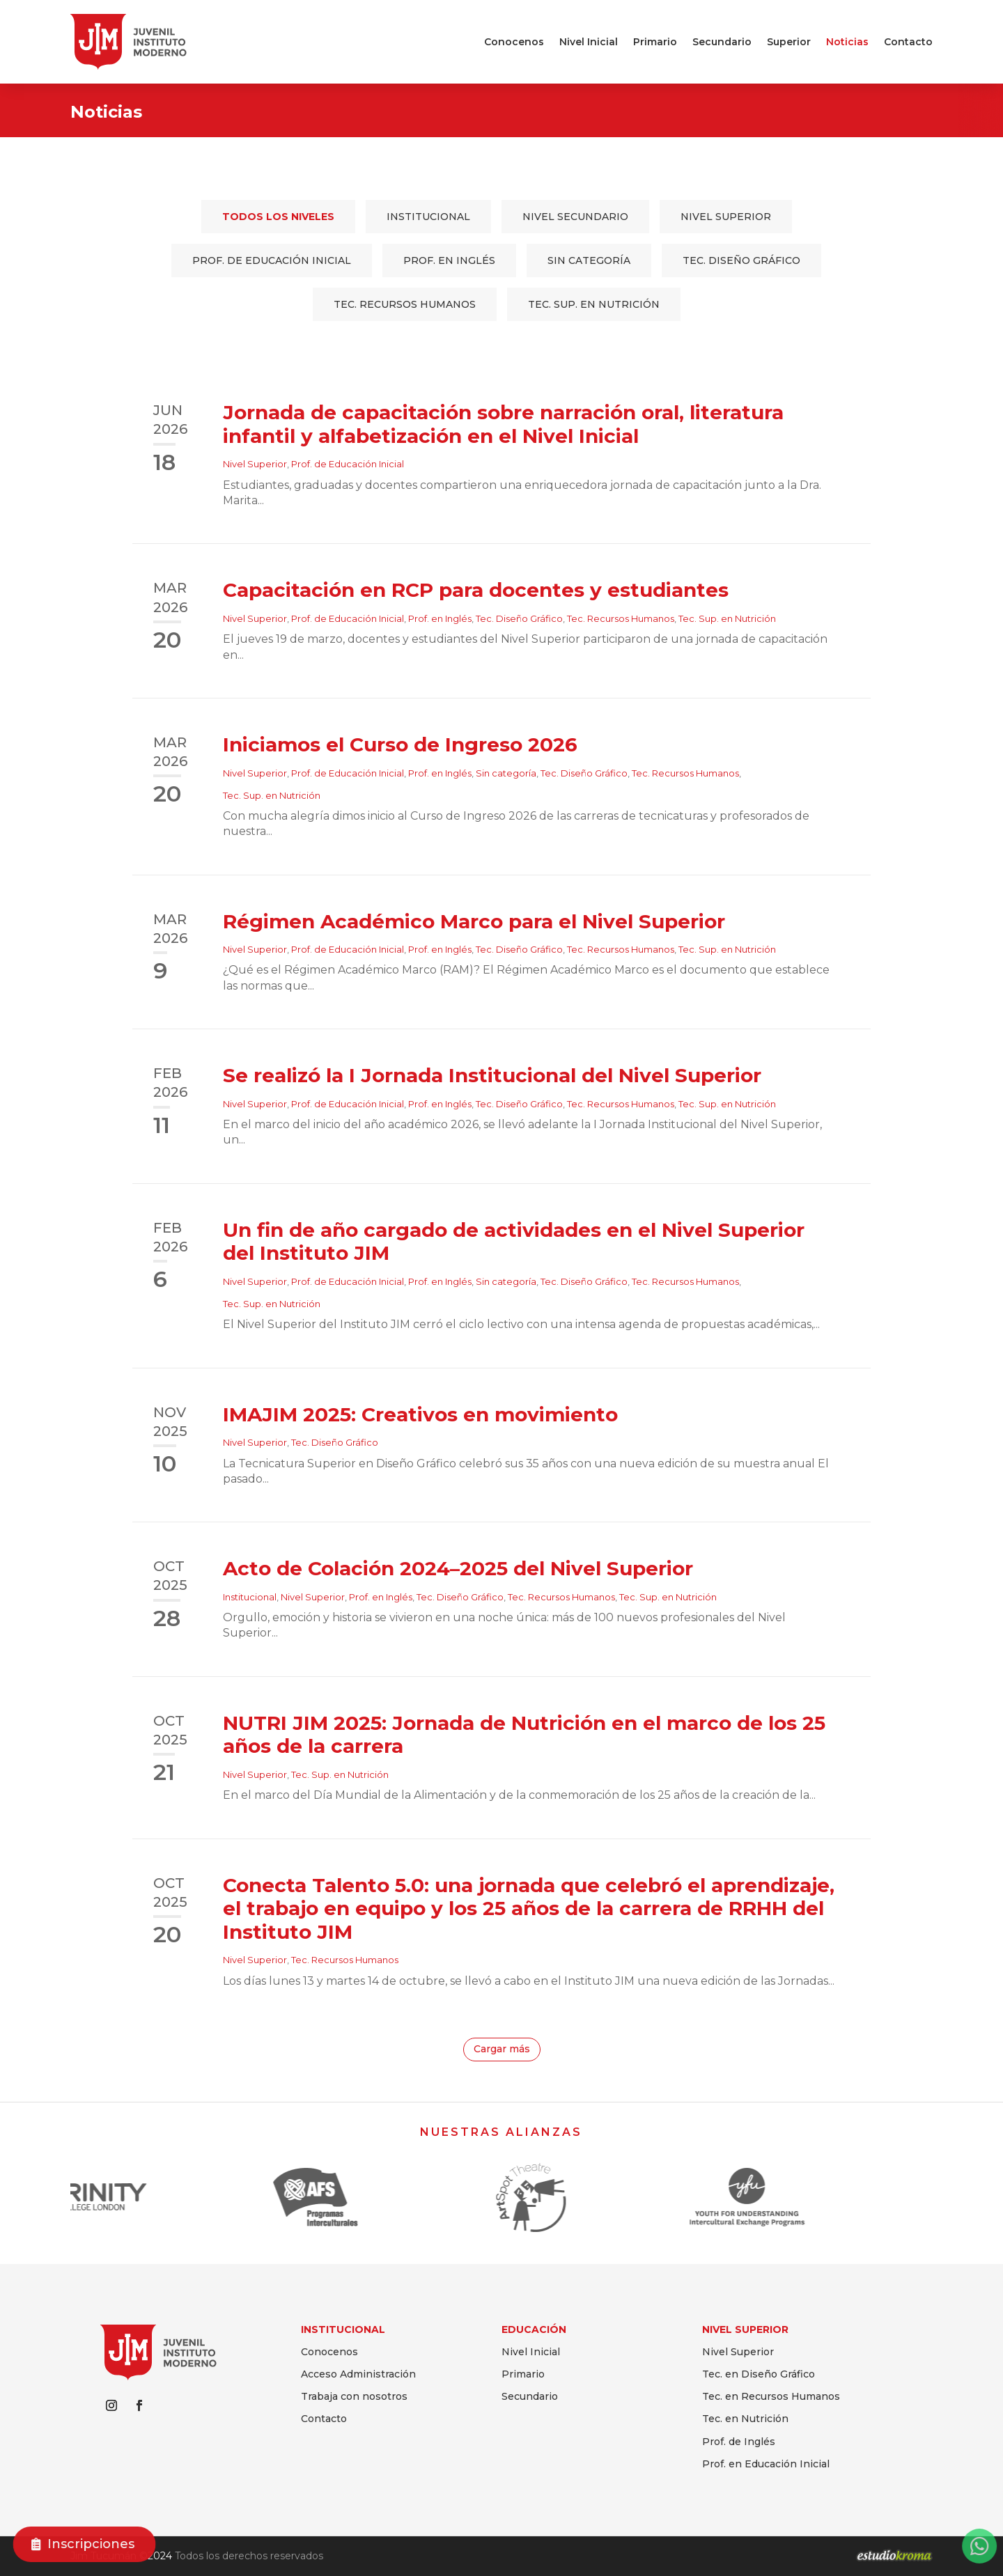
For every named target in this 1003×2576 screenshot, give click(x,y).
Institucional (428, 216)
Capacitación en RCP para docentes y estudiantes (476, 590)
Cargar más (502, 2049)
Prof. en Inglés (449, 260)
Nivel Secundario (575, 216)
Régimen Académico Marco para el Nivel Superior (474, 921)
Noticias (847, 42)
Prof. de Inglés (738, 2441)
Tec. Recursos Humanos (405, 304)
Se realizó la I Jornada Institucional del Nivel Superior (492, 1075)
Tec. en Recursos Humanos (771, 2396)
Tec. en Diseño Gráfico (758, 2374)
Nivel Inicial (588, 42)
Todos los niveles (278, 216)
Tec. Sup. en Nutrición (594, 304)
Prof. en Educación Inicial (766, 2464)
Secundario (722, 42)
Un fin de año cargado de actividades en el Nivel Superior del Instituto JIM (513, 1241)
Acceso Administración (358, 2374)
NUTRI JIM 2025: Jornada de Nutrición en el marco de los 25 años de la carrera (524, 1734)
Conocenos (514, 42)
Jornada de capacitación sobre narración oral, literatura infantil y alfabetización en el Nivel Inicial (503, 424)
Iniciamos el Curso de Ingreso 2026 (400, 744)
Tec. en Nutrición (745, 2418)
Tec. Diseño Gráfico (741, 260)
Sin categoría (588, 260)
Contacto (908, 42)
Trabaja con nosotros (354, 2396)
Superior (789, 42)
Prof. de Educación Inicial (271, 260)
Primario (655, 42)
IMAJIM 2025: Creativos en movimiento (420, 1414)
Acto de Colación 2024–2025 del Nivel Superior (458, 1568)
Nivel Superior (726, 216)
